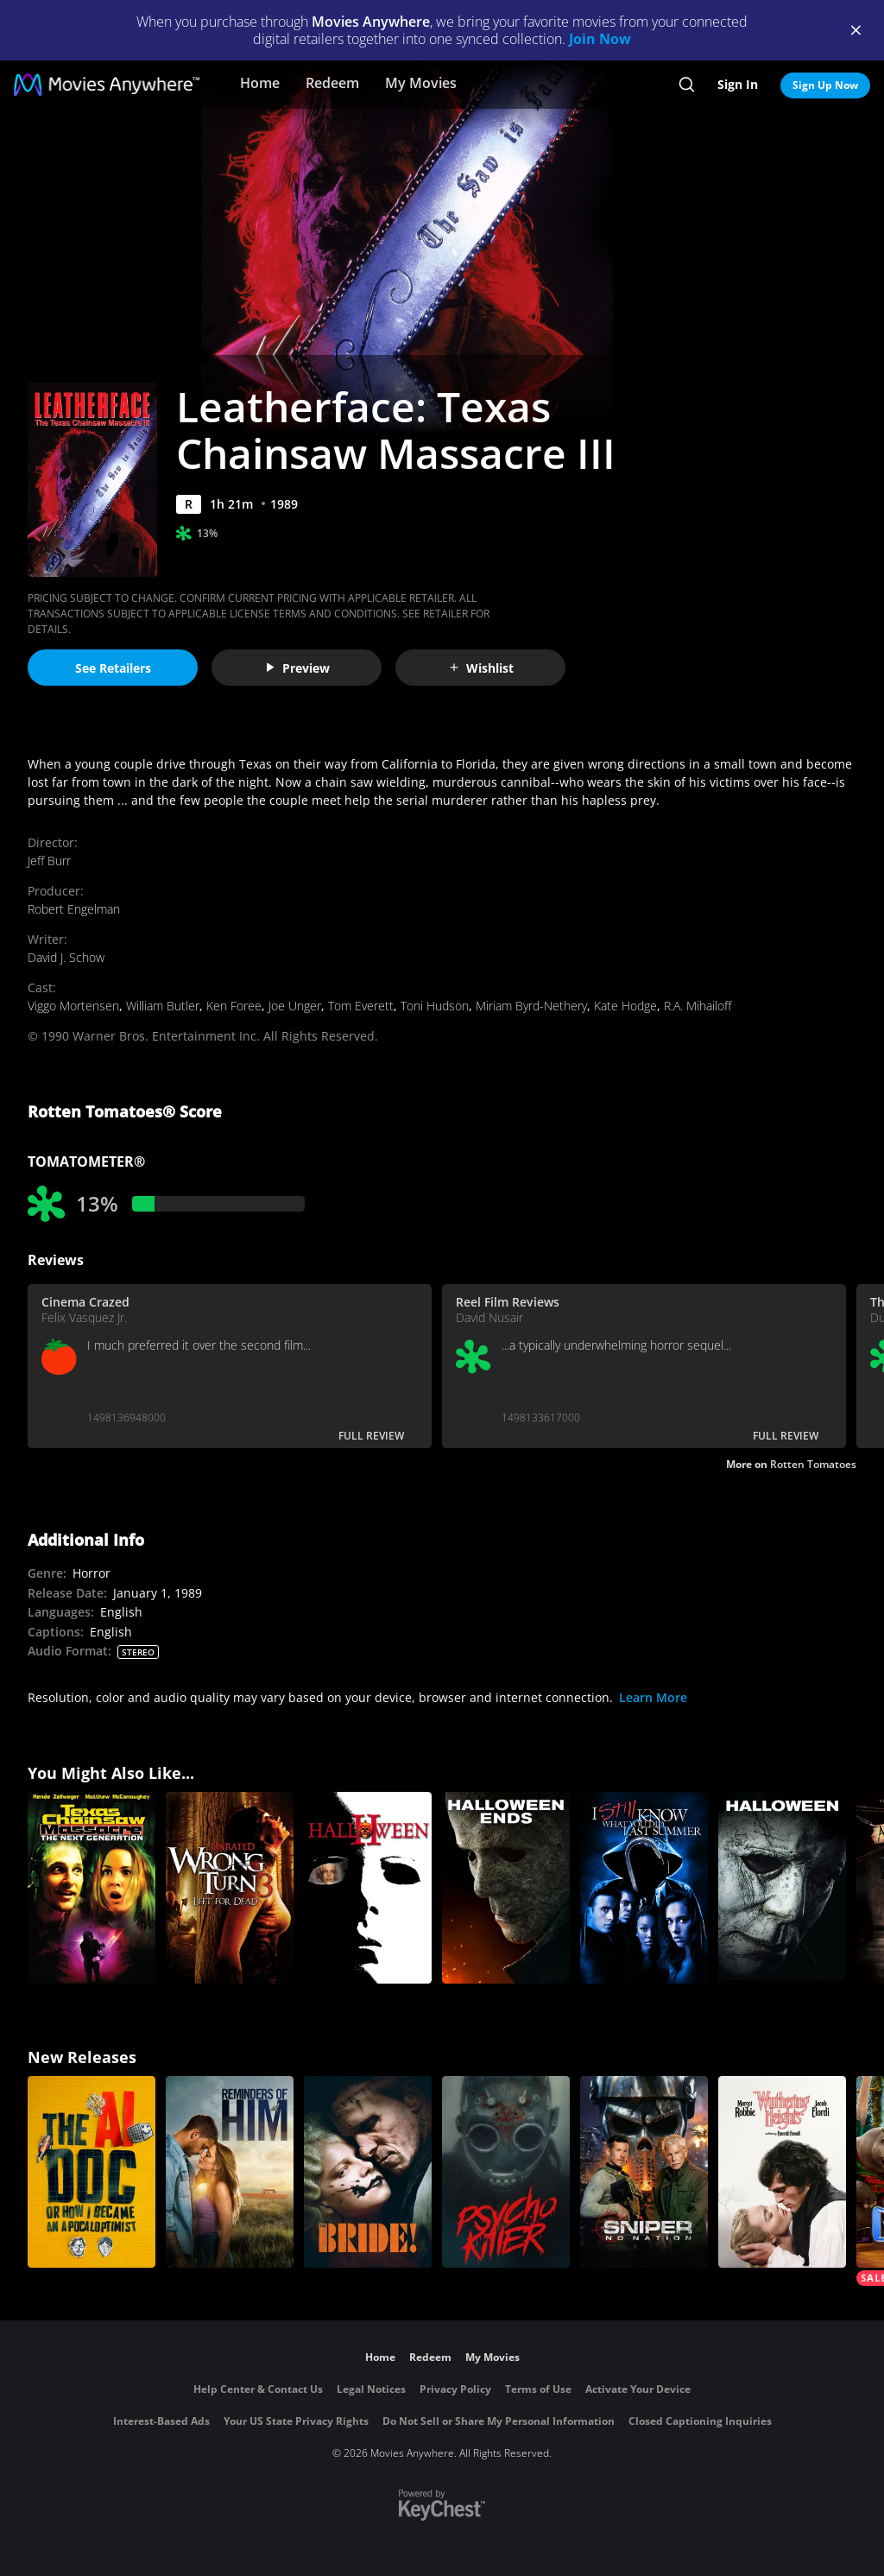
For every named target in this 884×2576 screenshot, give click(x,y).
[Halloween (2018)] (782, 1888)
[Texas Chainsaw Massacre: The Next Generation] (91, 1888)
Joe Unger (294, 1005)
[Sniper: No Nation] (644, 2172)
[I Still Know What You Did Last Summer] (644, 1888)
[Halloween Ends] (506, 1888)
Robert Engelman (74, 909)
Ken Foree (234, 1005)
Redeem (332, 82)
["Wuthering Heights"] (782, 2172)
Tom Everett (361, 1005)
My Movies (421, 82)
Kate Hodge (625, 1005)
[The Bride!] (368, 2172)
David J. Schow (66, 957)
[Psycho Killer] (506, 2172)
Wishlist (481, 668)
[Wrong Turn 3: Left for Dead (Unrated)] (230, 1888)
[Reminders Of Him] (230, 2172)
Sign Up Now (825, 85)
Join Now (600, 38)
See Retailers (113, 668)
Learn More (653, 1697)
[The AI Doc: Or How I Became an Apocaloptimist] (91, 2172)
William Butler (162, 1005)
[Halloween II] (368, 1888)
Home (260, 82)
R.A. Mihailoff (697, 1005)
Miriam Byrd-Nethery (531, 1005)
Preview (297, 668)
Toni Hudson (435, 1005)
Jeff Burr (49, 860)
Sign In (737, 84)
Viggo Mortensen (73, 1005)
